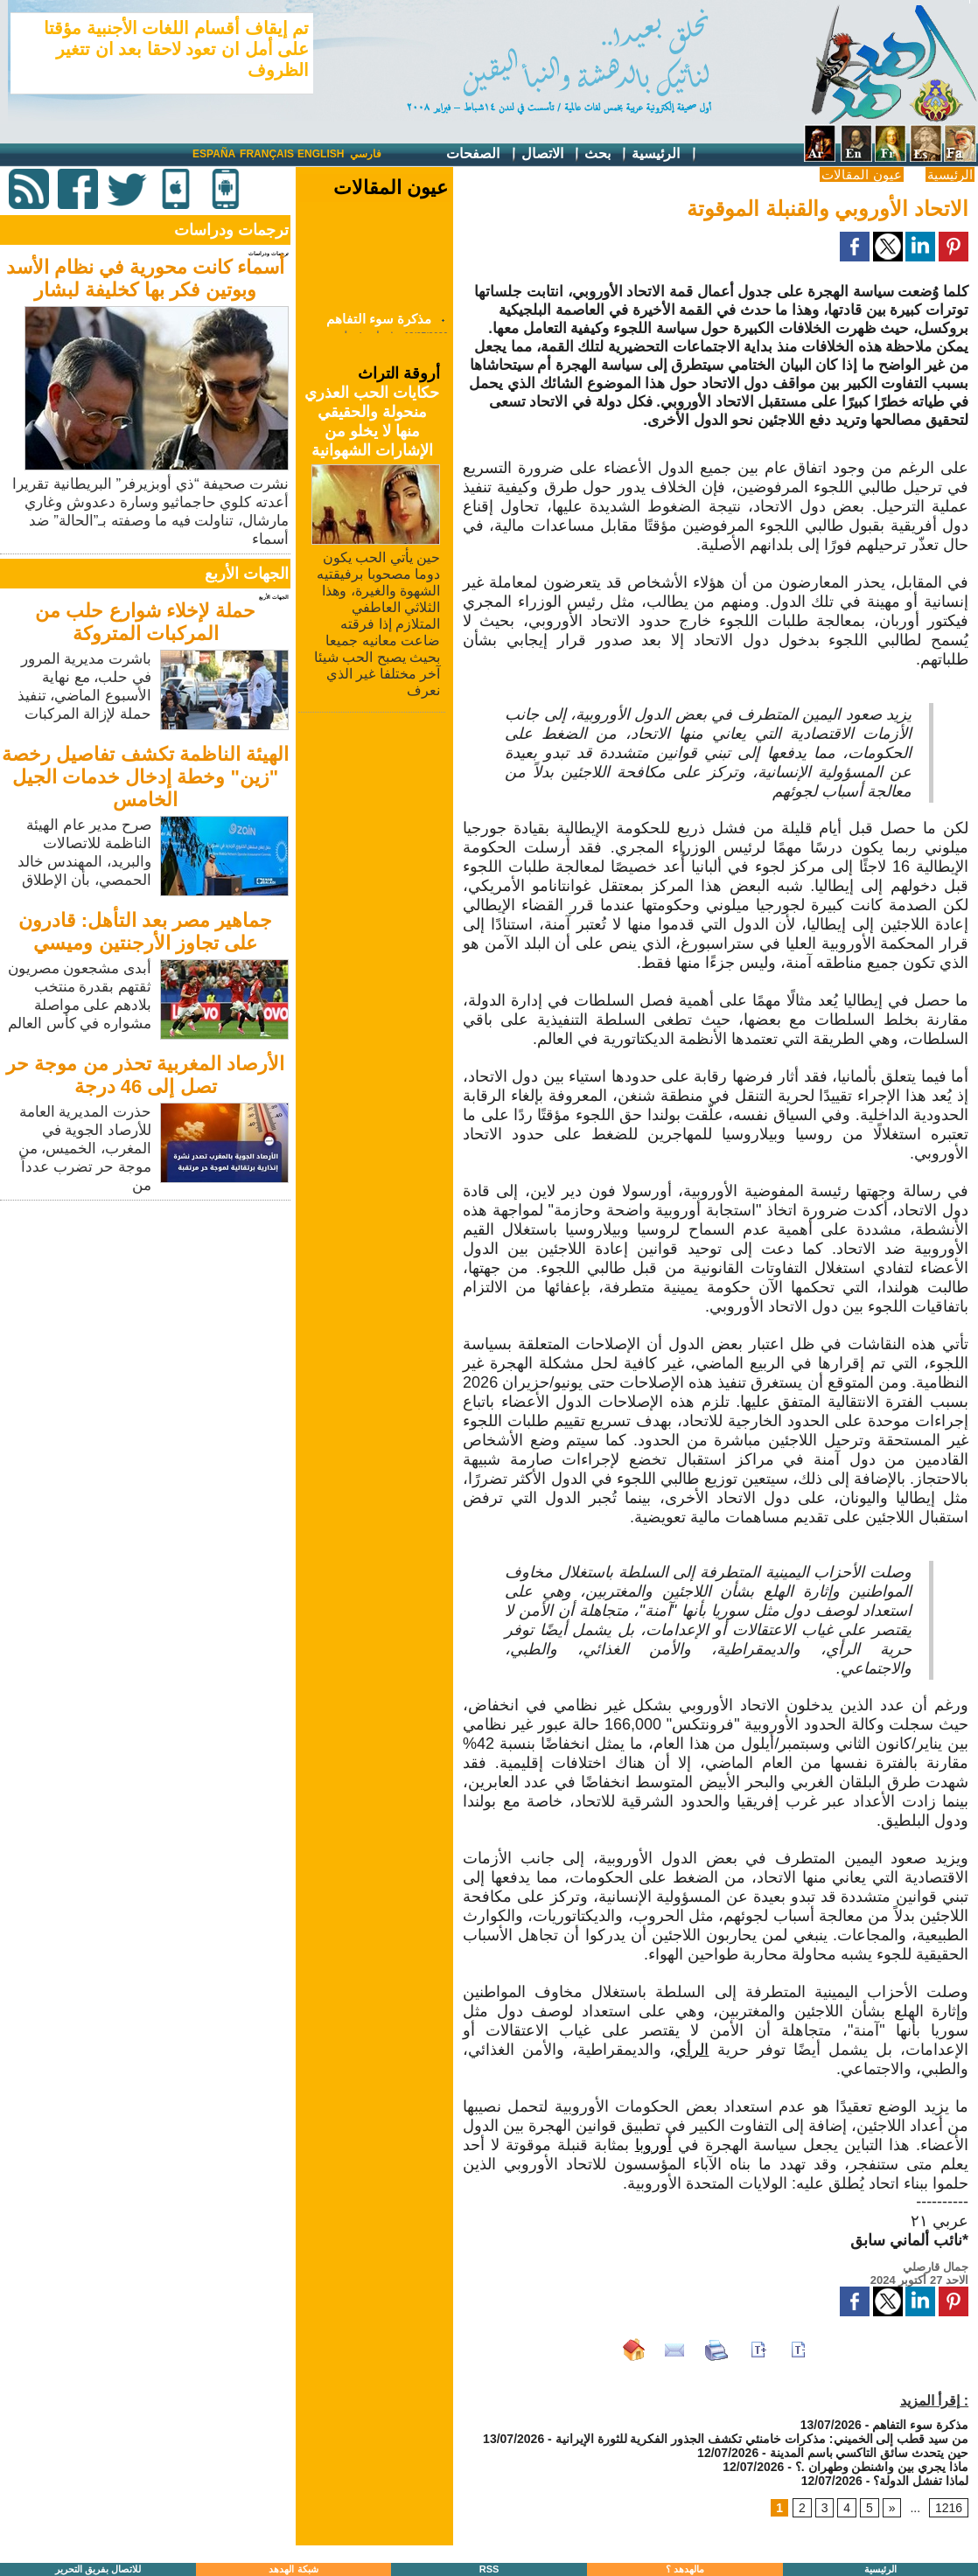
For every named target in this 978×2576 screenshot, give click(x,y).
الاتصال (551, 154)
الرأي (691, 2049)
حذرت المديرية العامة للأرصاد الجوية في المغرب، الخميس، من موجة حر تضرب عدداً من (84, 1149)
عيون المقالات (861, 174)
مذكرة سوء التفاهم (378, 324)
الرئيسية (664, 154)
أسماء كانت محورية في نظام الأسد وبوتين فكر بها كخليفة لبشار (145, 278)
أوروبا (653, 2145)
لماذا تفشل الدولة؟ (920, 2481)
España (213, 154)
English (320, 154)
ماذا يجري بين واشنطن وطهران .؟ (881, 2467)
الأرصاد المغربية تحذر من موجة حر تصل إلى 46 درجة (145, 1075)
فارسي (365, 154)
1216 (948, 2508)
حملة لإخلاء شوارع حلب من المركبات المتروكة (145, 622)
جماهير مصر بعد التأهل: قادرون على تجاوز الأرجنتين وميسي (145, 931)
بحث (606, 154)
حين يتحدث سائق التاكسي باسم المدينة (869, 2453)
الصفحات (481, 154)
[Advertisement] (147, 1327)
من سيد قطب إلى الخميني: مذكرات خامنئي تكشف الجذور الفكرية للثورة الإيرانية (761, 2439)
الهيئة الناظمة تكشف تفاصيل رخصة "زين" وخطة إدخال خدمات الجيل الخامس (145, 777)
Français (267, 154)
